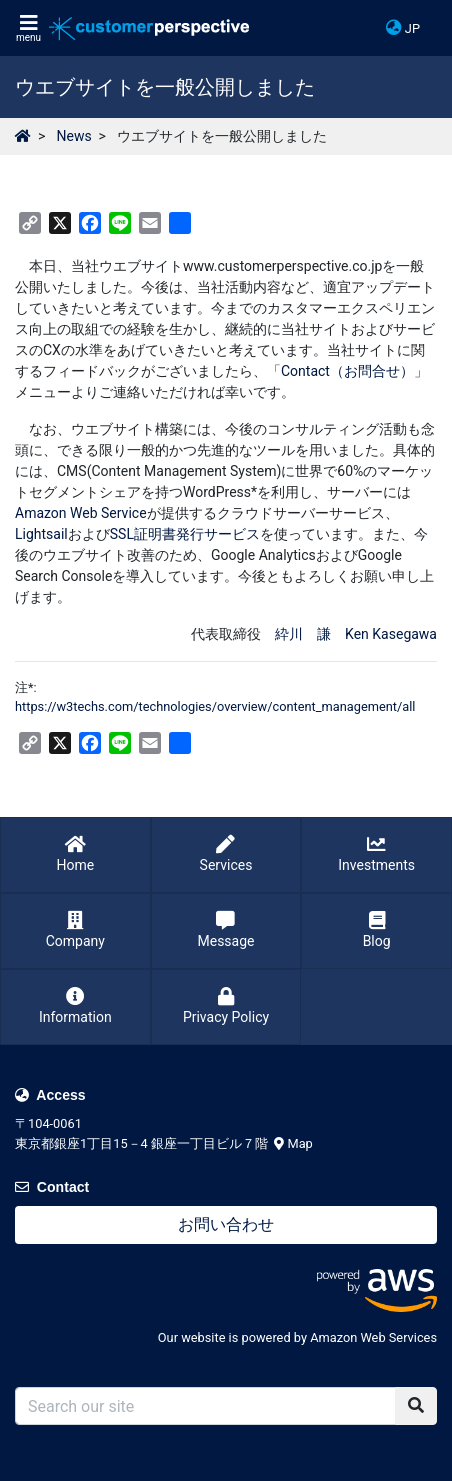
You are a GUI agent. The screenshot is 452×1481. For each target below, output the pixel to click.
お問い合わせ (226, 1224)
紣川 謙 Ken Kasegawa (356, 634)
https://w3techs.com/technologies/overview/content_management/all (215, 706)
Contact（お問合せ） (347, 371)
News (73, 136)
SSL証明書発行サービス (185, 534)
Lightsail (41, 534)
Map (293, 1143)
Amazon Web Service (81, 513)
